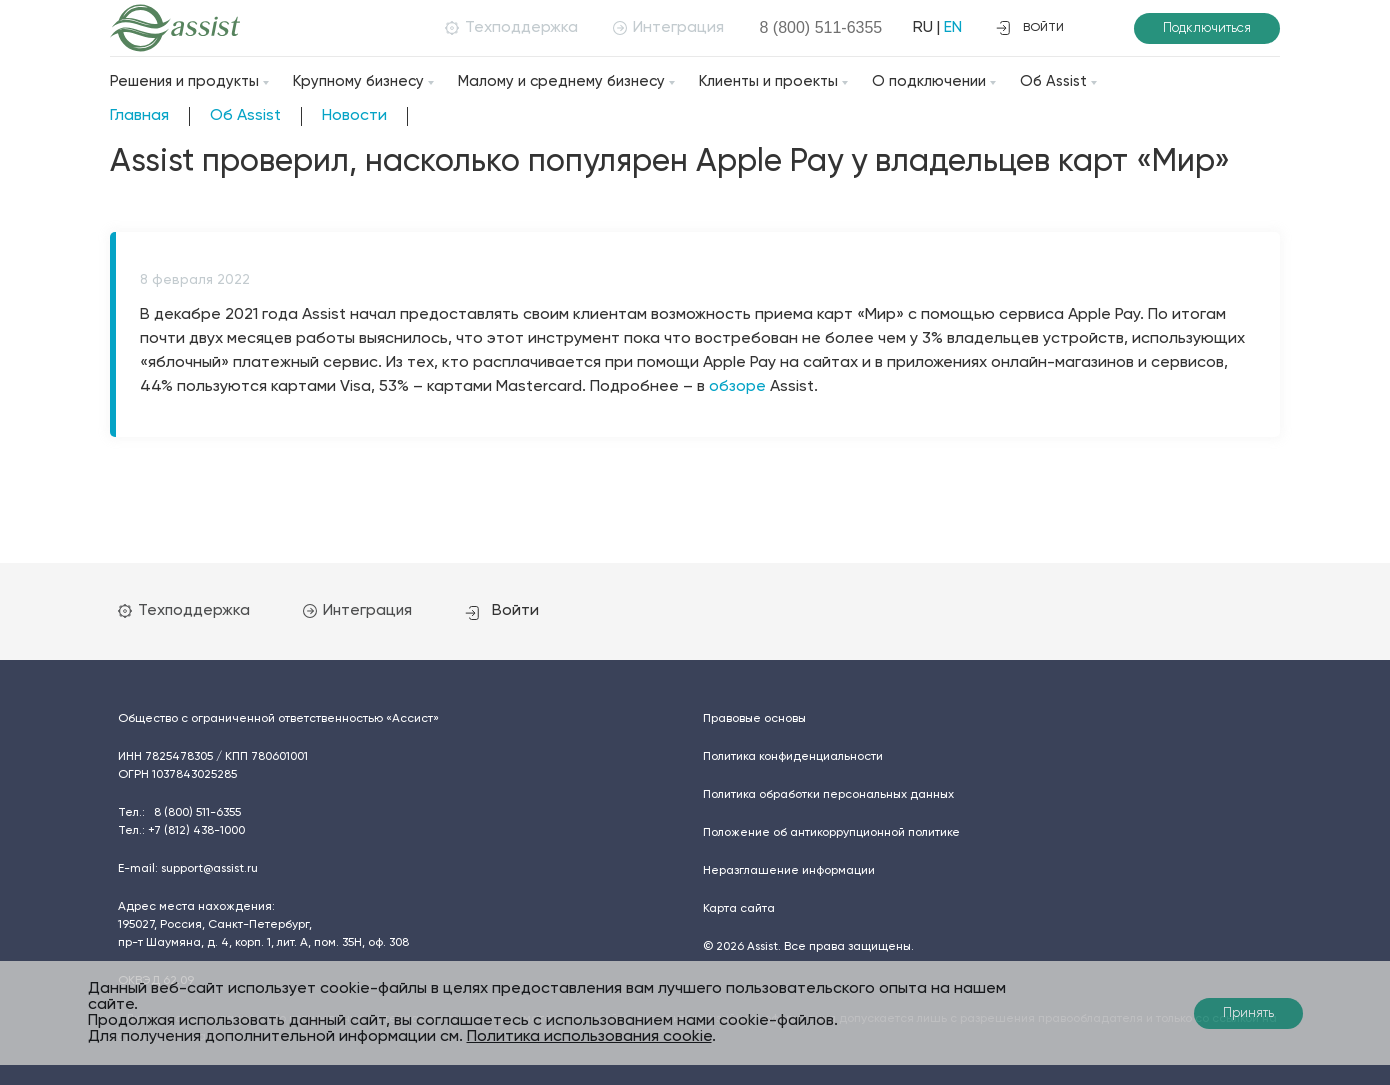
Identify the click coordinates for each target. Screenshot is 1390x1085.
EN (946, 28)
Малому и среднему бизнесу (561, 81)
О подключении (929, 81)
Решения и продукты (184, 81)
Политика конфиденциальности (793, 756)
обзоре (737, 387)
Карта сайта (739, 908)
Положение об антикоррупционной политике (831, 832)
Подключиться (1207, 28)
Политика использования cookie (589, 1037)
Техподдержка (504, 28)
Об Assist (1053, 81)
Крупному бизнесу (358, 81)
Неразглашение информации (789, 870)
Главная (139, 116)
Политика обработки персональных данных (828, 794)
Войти (523, 610)
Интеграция (661, 28)
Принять (1248, 1013)
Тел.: (179, 812)
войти (1030, 28)
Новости (354, 116)
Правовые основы (754, 718)
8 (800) (813, 27)
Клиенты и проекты (768, 81)
